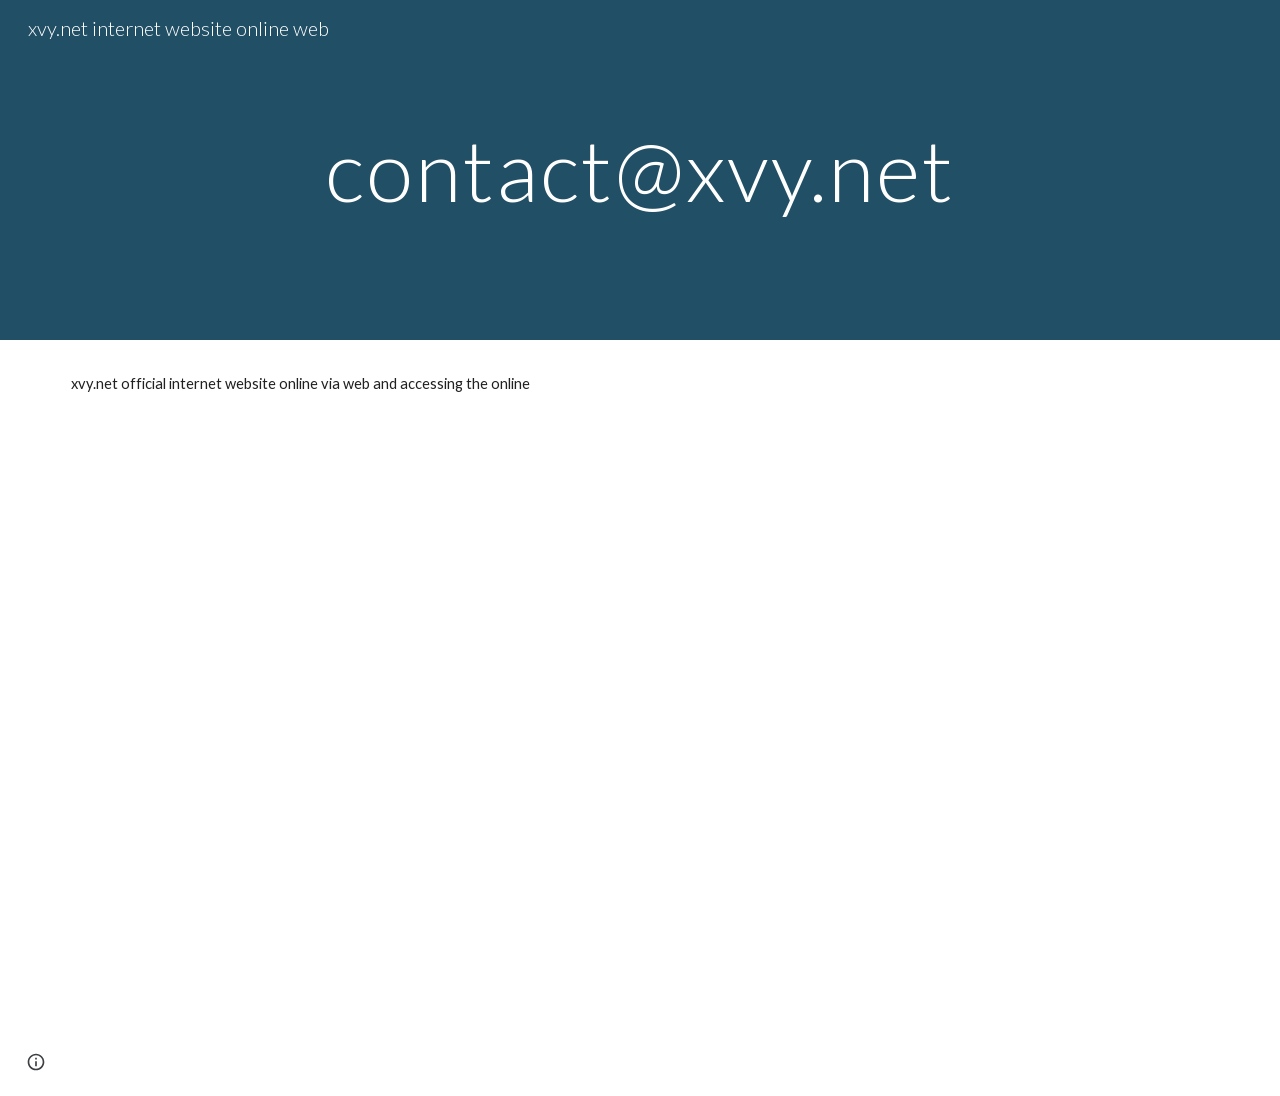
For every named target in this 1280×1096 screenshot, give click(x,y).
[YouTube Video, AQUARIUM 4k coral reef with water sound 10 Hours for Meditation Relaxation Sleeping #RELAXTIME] (640, 761)
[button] (36, 1062)
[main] (640, 169)
